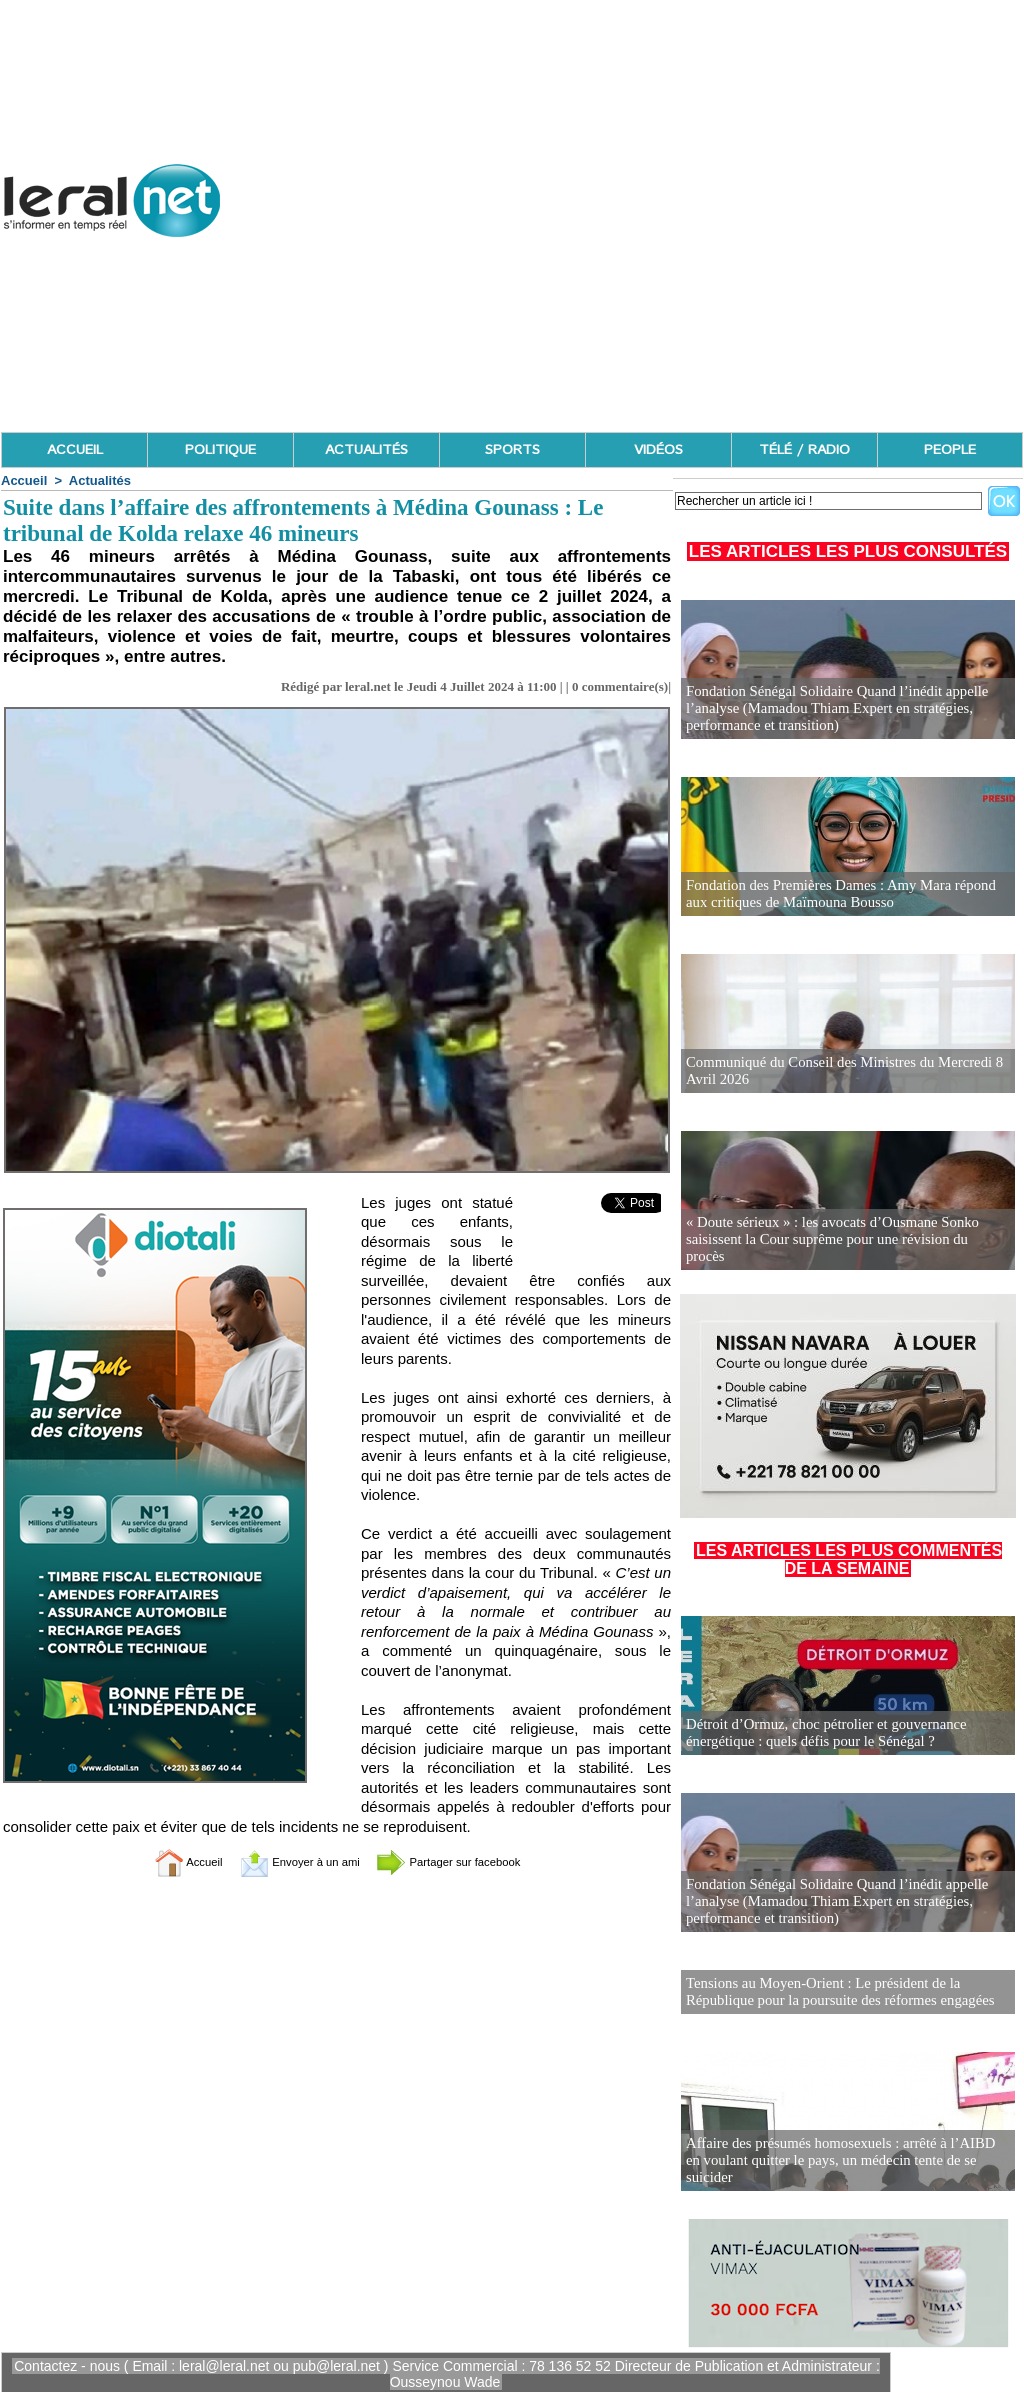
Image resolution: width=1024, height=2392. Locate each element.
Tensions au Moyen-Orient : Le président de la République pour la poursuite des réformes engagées (832, 1990)
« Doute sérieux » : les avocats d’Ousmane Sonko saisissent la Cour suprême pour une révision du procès (840, 1248)
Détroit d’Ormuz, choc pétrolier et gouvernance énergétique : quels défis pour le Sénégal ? (819, 1733)
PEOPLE (950, 450)
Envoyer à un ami (287, 1861)
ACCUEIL (75, 450)
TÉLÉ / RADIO (804, 450)
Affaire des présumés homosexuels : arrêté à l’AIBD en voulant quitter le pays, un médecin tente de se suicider (841, 2167)
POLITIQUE (220, 450)
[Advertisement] (659, 290)
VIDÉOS (658, 450)
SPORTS (512, 450)
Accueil (24, 480)
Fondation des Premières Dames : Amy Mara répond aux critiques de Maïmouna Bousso (845, 894)
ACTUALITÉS (366, 450)
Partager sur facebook (470, 1861)
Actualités (100, 480)
